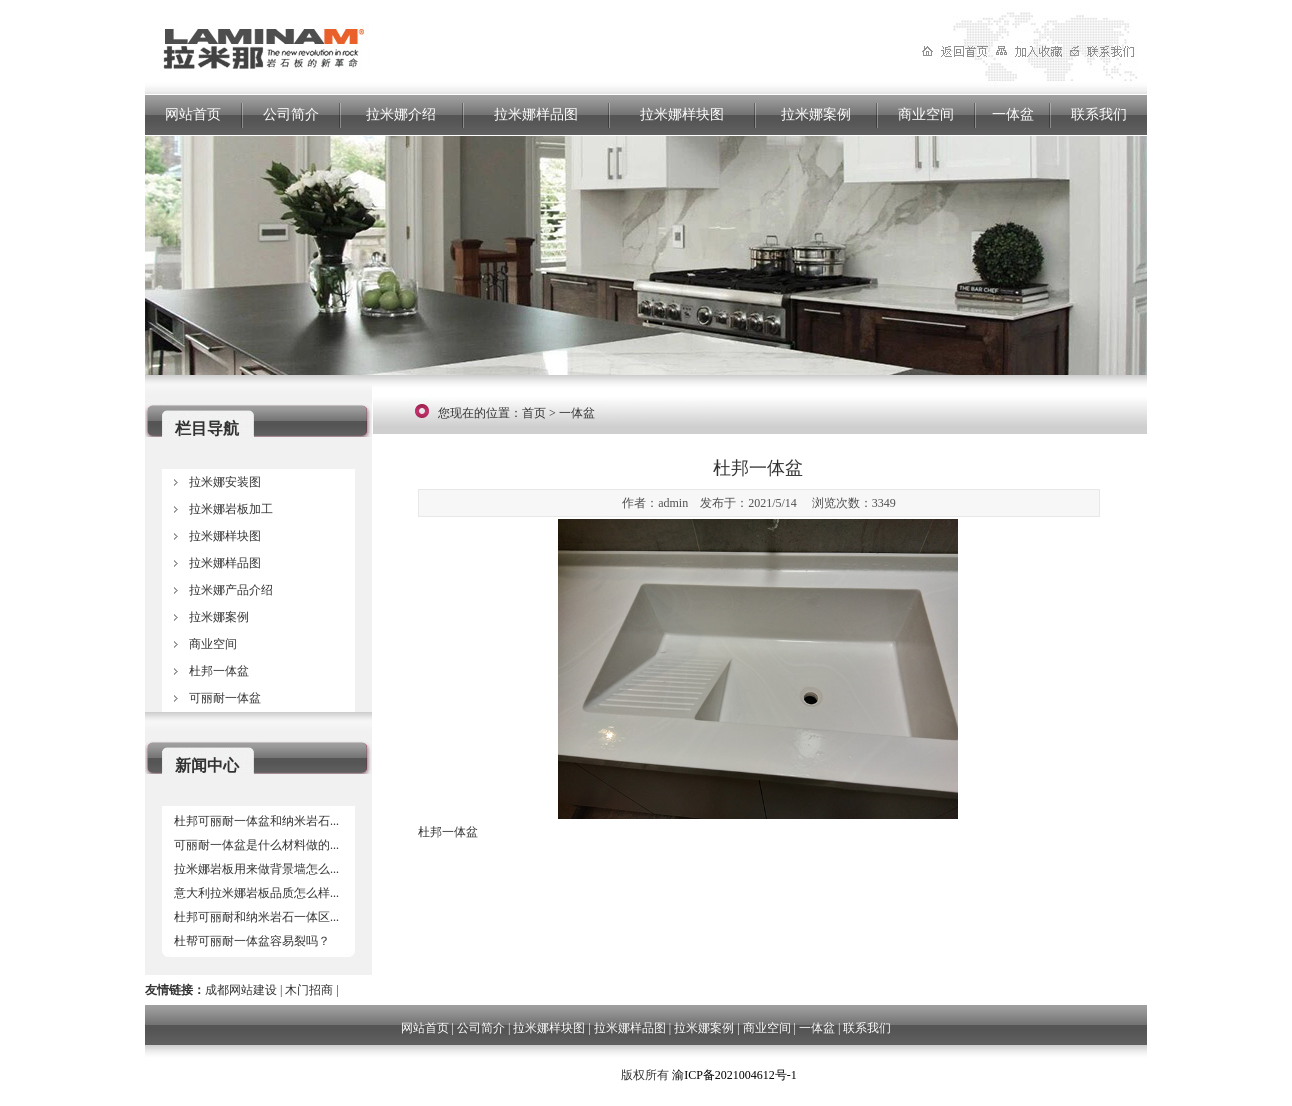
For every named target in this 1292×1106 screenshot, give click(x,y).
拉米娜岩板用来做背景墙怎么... (256, 869)
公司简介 (291, 114)
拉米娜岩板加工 (231, 509)
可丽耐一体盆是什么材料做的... (256, 845)
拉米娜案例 (816, 114)
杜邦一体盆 (219, 671)
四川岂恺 (594, 1075)
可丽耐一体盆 (225, 698)
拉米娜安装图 (225, 482)
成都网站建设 (241, 990)
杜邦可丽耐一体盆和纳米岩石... (256, 821)
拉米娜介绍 (401, 114)
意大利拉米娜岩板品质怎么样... (256, 893)
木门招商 (309, 990)
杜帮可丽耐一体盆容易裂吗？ (252, 941)
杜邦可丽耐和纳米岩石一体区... (256, 917)
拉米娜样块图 (682, 114)
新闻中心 (207, 765)
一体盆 (1013, 114)
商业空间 (926, 114)
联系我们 (1099, 114)
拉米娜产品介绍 (231, 590)
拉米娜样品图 (536, 114)
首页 (534, 413)
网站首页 (193, 114)
